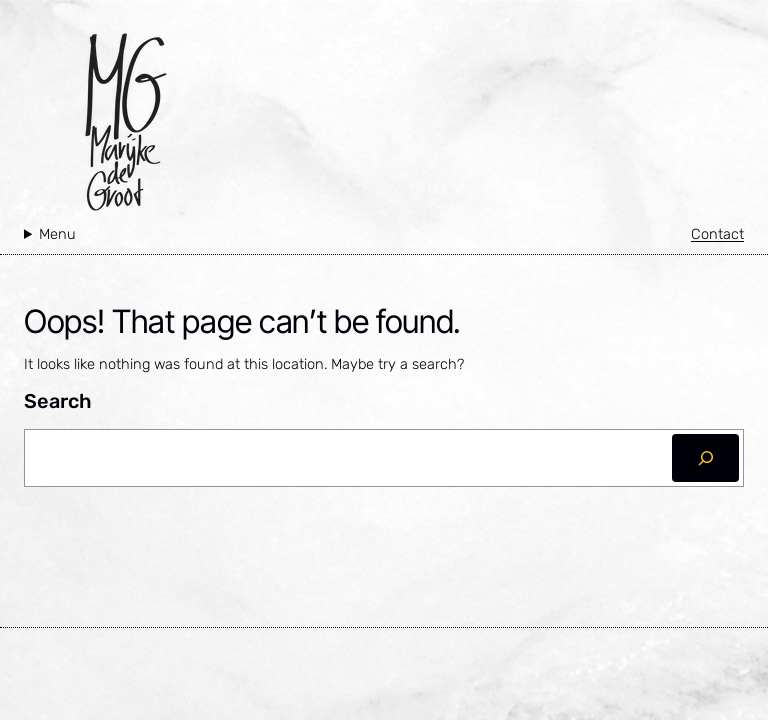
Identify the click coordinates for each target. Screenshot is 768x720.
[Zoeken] (705, 458)
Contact (717, 234)
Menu (57, 234)
